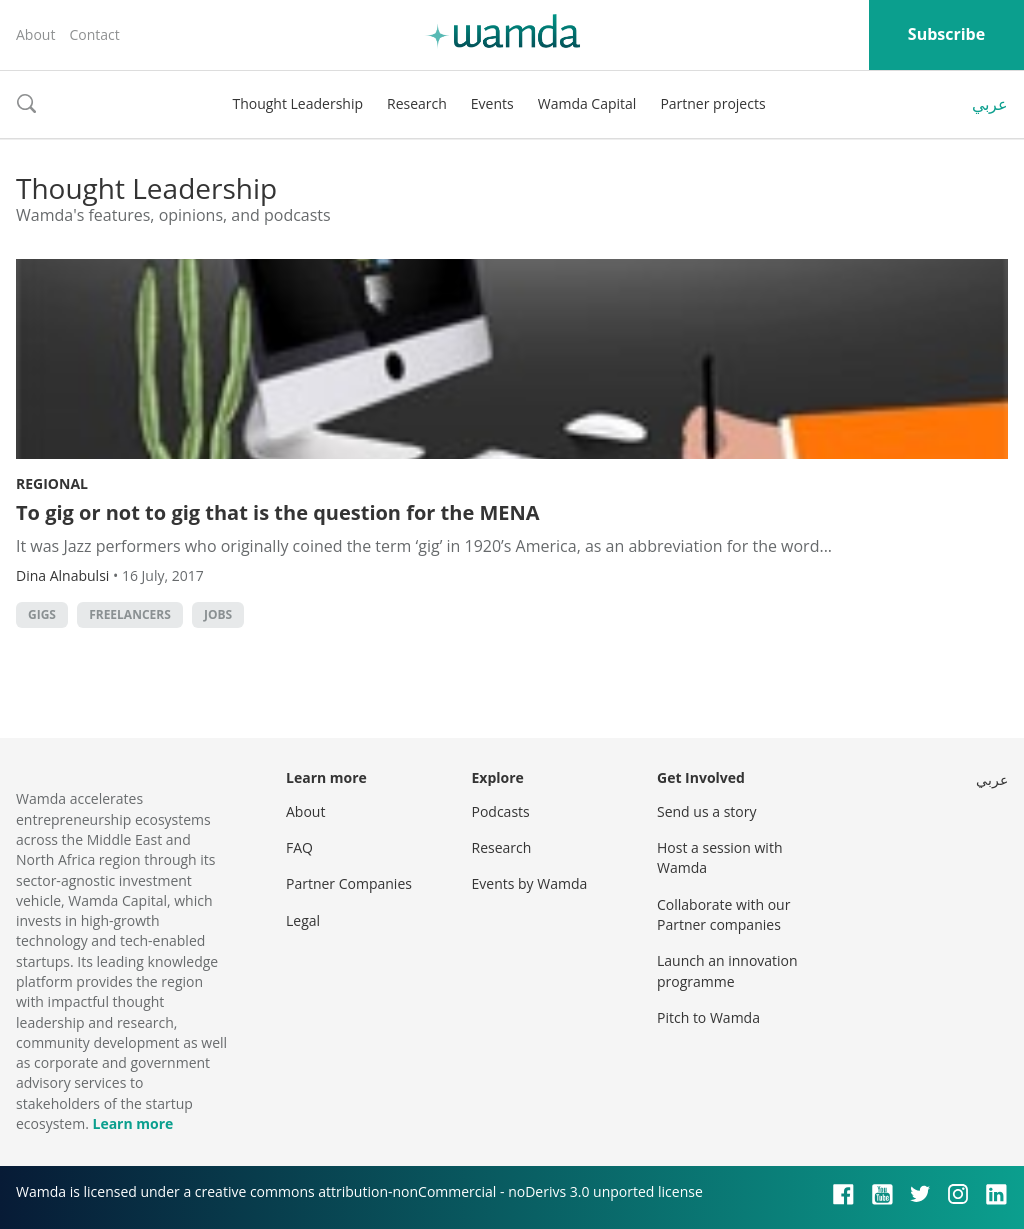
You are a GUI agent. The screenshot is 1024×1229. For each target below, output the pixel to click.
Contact (94, 34)
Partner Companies (349, 883)
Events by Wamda (530, 883)
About (35, 34)
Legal (303, 920)
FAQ (299, 847)
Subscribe (946, 34)
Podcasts (501, 811)
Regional (52, 483)
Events (492, 103)
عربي (990, 104)
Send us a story (706, 811)
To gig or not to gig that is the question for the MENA (278, 512)
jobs (218, 614)
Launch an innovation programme (727, 970)
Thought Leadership (297, 103)
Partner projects (712, 103)
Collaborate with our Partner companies (723, 914)
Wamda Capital (587, 103)
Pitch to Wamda (708, 1017)
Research (417, 103)
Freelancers (130, 614)
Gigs (42, 614)
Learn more (132, 1123)
